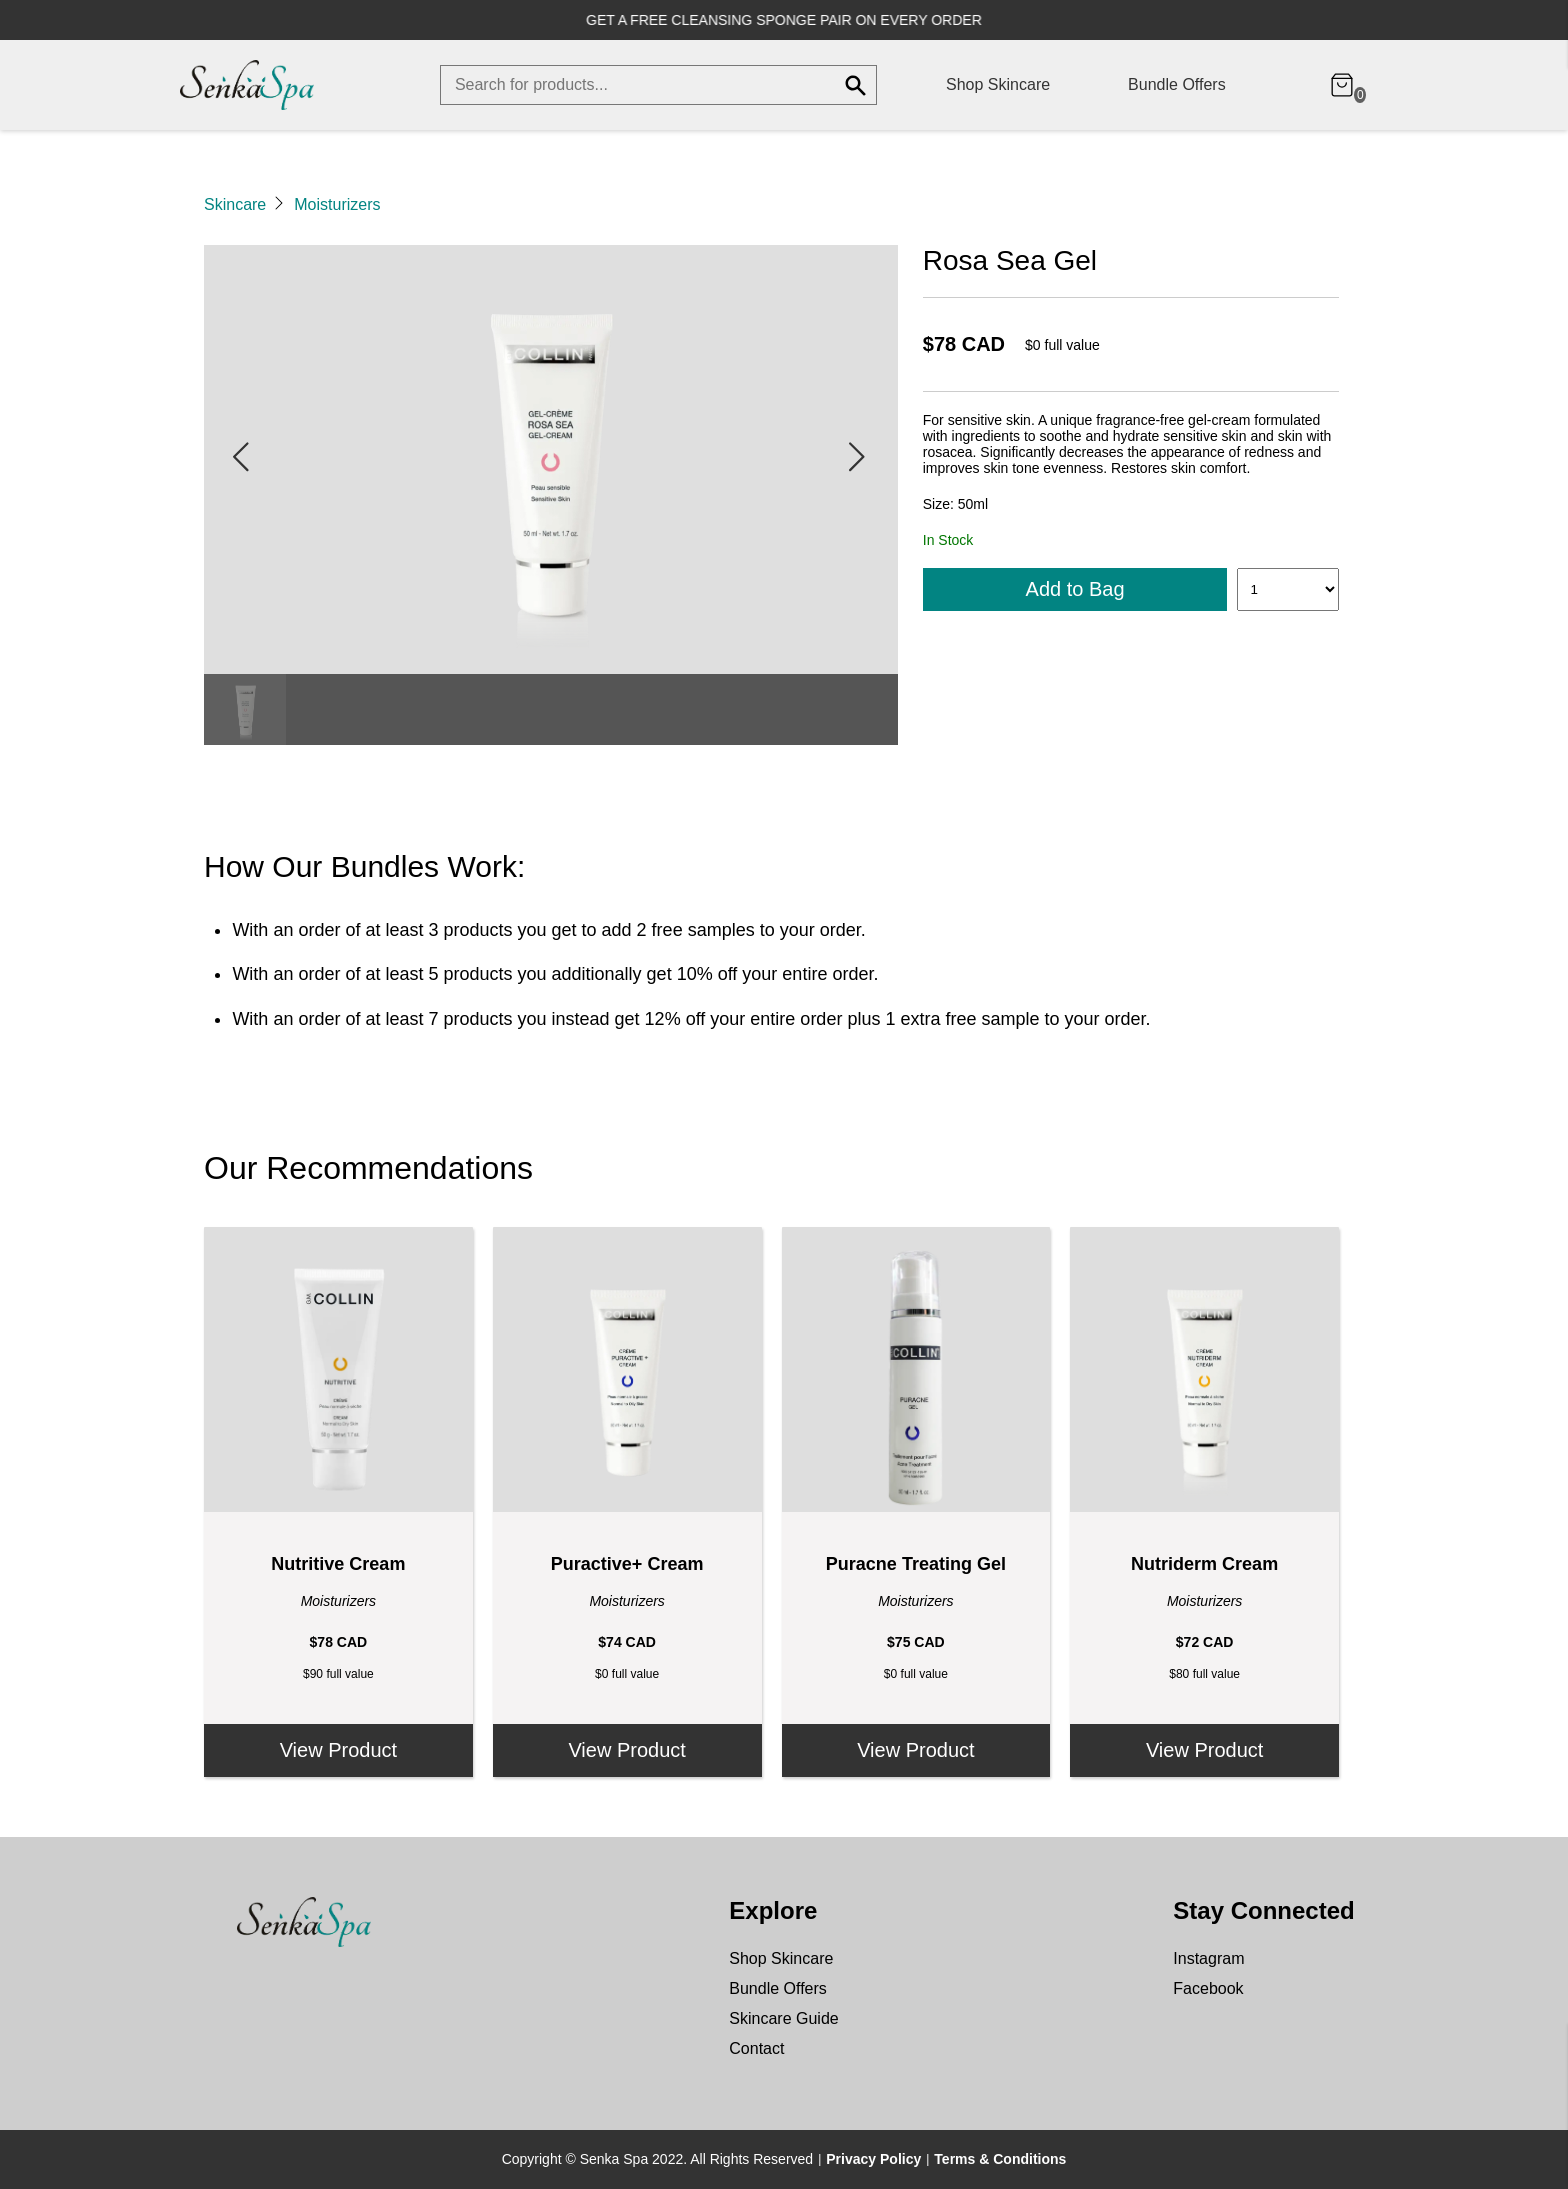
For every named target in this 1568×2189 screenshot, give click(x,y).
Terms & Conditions (1000, 2159)
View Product (338, 1750)
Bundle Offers (1177, 84)
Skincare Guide (783, 2018)
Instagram (1208, 1958)
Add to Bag (1075, 589)
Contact (756, 2048)
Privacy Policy (873, 2159)
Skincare (235, 204)
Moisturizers (337, 204)
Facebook (1208, 1988)
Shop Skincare (998, 84)
